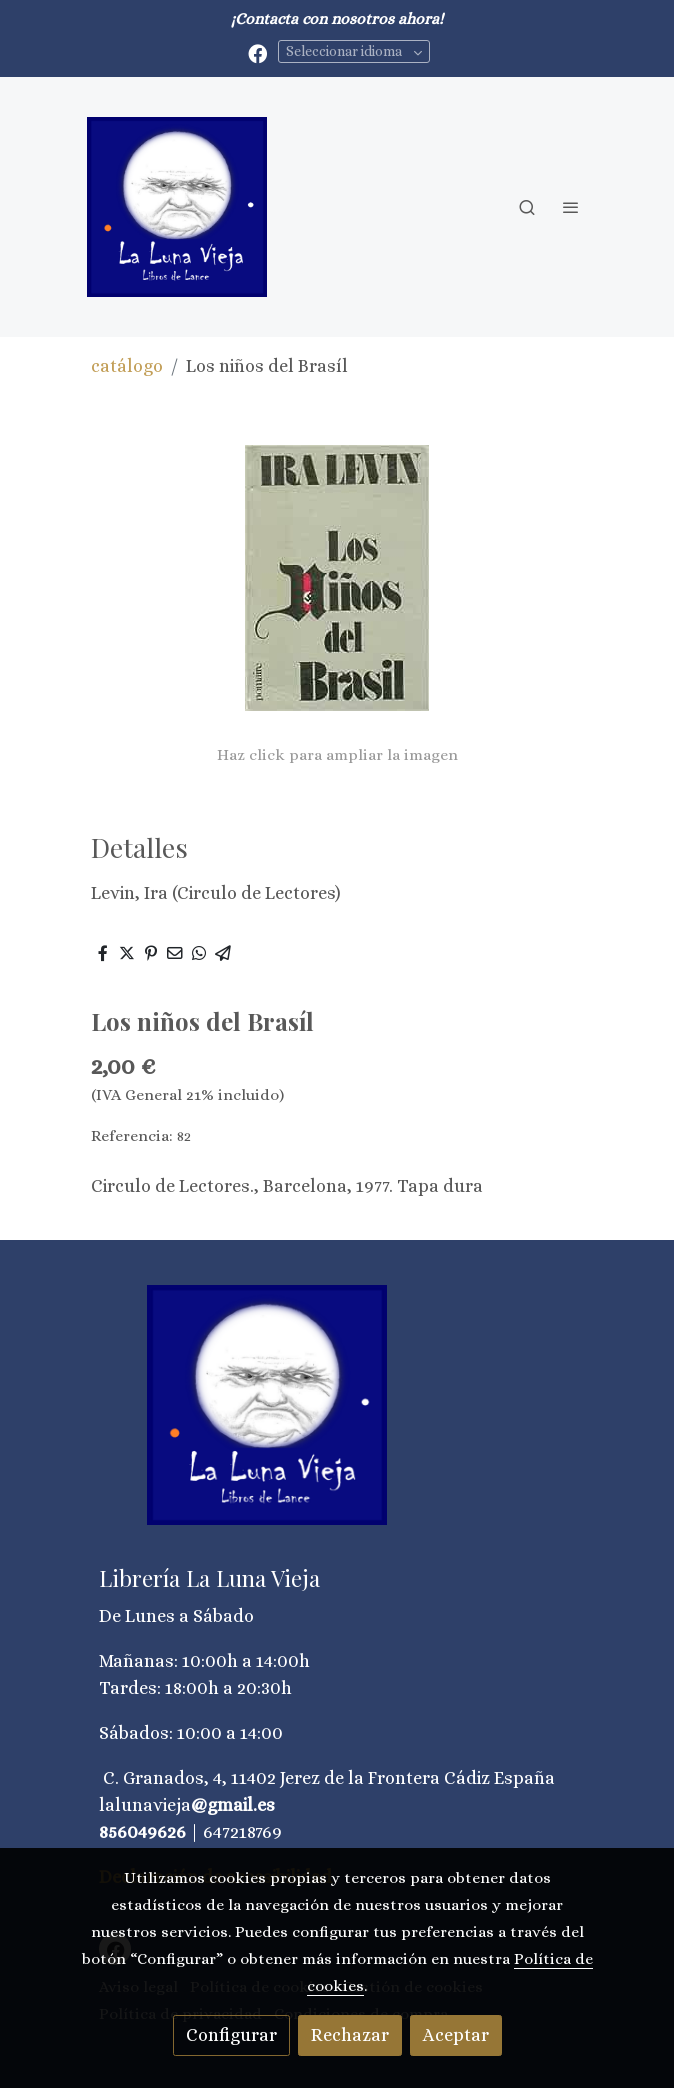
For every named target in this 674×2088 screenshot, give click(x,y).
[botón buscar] (527, 207)
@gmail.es (233, 1805)
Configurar (231, 2035)
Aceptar (456, 2035)
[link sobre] (337, 1417)
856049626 (142, 1832)
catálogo (127, 366)
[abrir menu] (571, 207)
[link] (177, 207)
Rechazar (350, 2035)
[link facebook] (257, 52)
